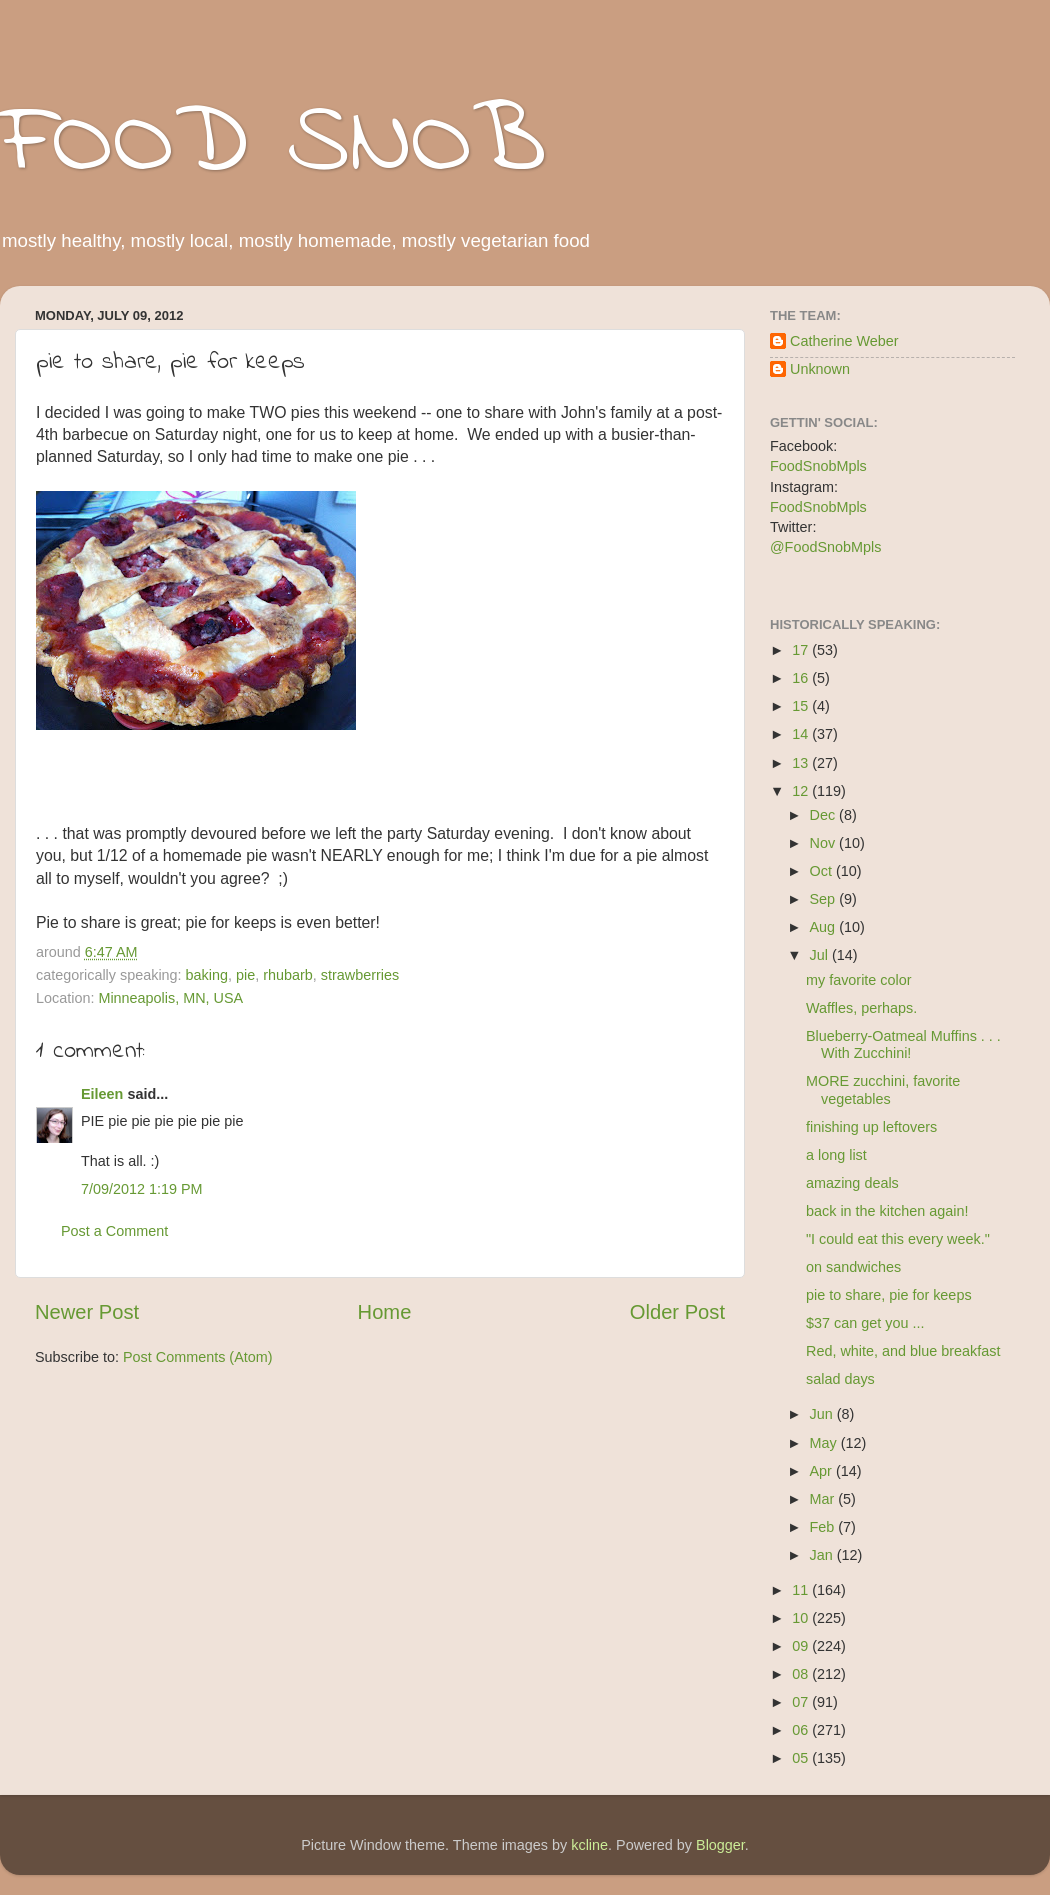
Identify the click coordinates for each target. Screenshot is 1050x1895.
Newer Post (87, 1312)
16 (802, 678)
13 (802, 763)
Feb (824, 1527)
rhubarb (288, 975)
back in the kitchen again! (887, 1211)
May (825, 1443)
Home (385, 1312)
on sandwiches (853, 1267)
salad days (840, 1379)
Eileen (102, 1094)
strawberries (360, 975)
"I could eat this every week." (898, 1239)
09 (802, 1646)
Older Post (677, 1312)
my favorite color (859, 980)
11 (802, 1590)
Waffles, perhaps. (861, 1008)
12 (802, 791)
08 (802, 1674)
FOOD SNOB (273, 145)
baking (207, 975)
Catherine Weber (844, 341)
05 (802, 1758)
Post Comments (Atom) (198, 1357)
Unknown (820, 369)
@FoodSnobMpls (825, 547)
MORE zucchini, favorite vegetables (883, 1089)
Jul (821, 955)
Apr (823, 1471)
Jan (823, 1555)
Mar (824, 1499)
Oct (823, 871)
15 (802, 706)
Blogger (720, 1845)
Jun (823, 1414)
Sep (825, 899)
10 (802, 1618)
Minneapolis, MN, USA (170, 998)
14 (802, 734)
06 (802, 1730)
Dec (825, 815)
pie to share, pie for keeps (889, 1295)
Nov (825, 843)
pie (245, 975)
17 (802, 650)
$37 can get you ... (865, 1323)
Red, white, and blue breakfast (903, 1351)
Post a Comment (114, 1231)
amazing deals (852, 1183)
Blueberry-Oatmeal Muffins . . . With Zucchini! (903, 1044)
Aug (825, 927)
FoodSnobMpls (818, 466)
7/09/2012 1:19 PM (142, 1189)
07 (802, 1702)
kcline (589, 1845)
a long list (836, 1155)
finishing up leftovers (871, 1127)
